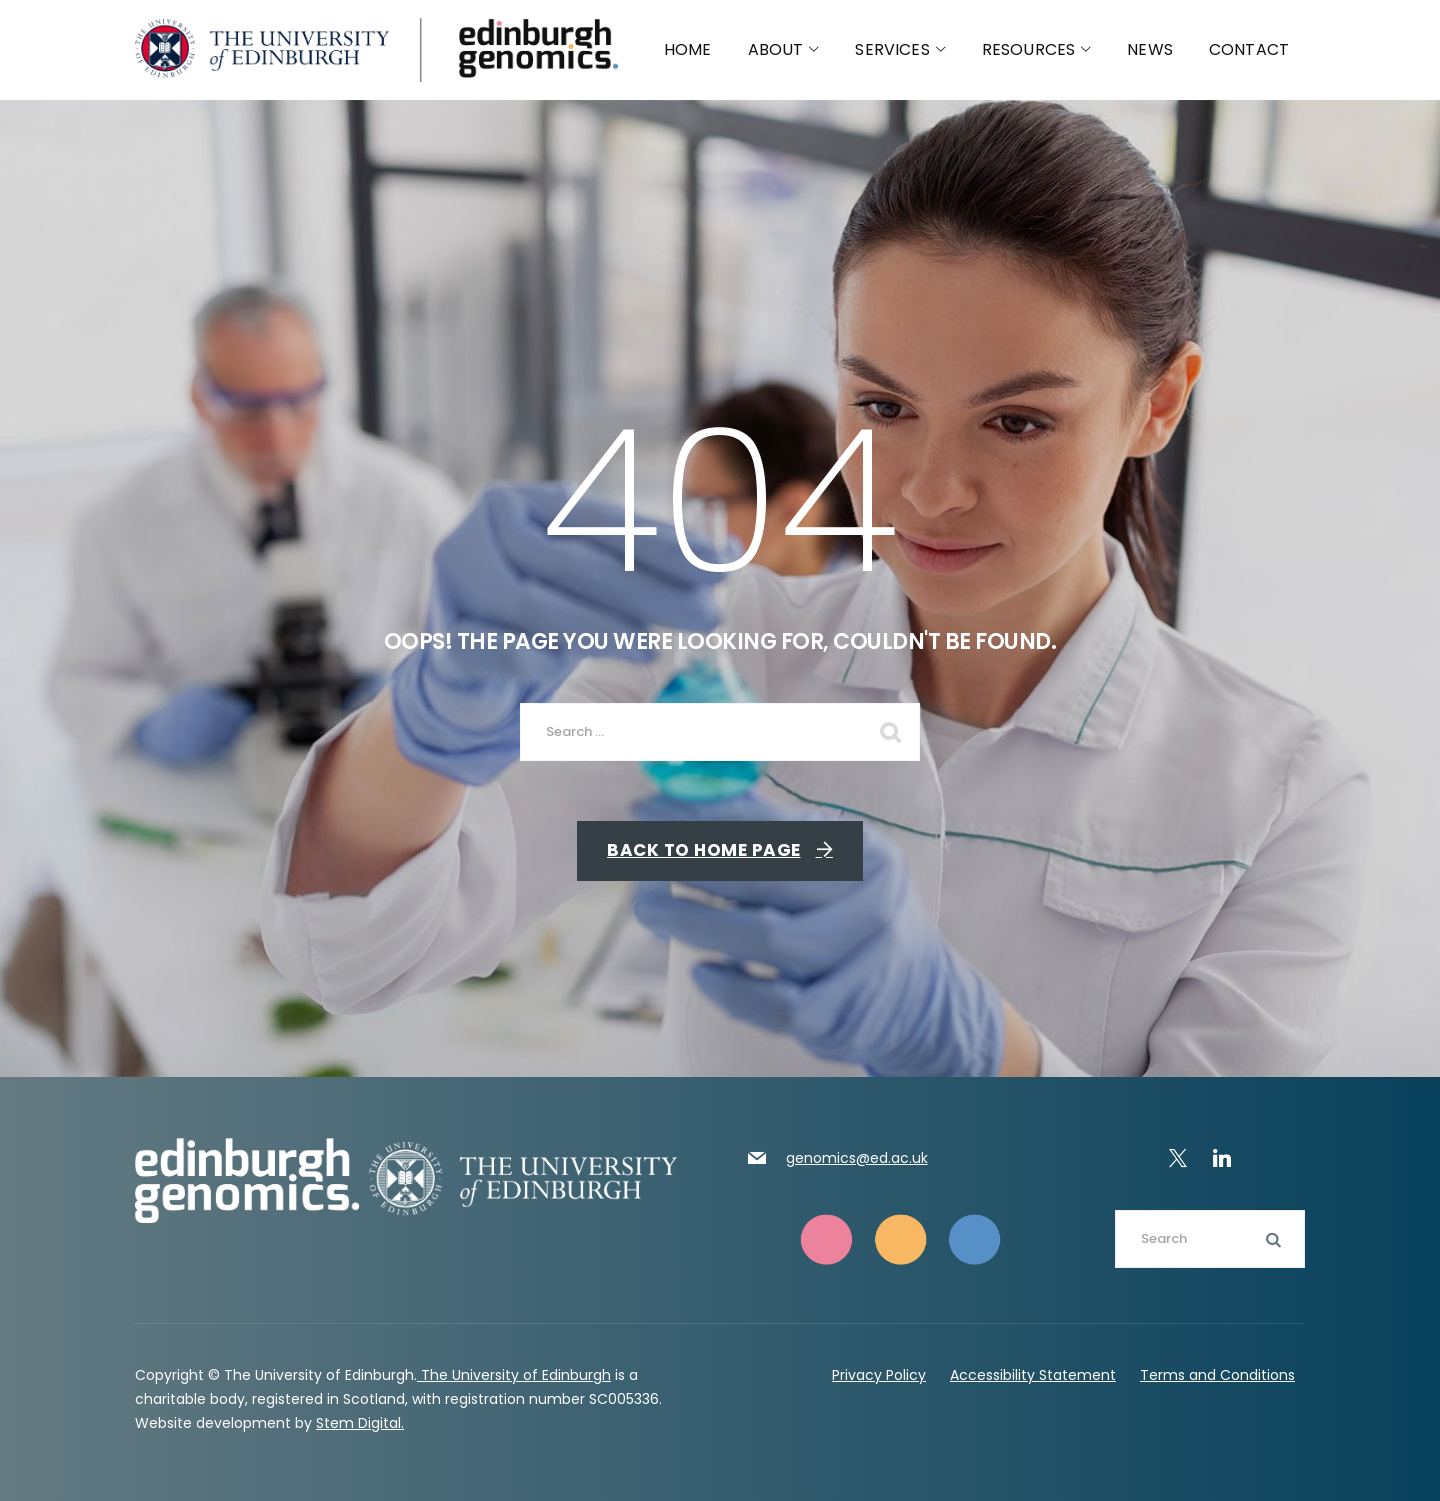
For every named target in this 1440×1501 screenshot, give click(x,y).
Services (900, 50)
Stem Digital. (360, 1423)
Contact (1249, 49)
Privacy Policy (879, 1375)
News (1150, 49)
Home (688, 49)
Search (1270, 1239)
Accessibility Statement (1033, 1375)
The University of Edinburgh (514, 1375)
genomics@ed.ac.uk (857, 1158)
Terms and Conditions (1217, 1375)
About (784, 50)
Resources (1037, 50)
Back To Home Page (704, 850)
